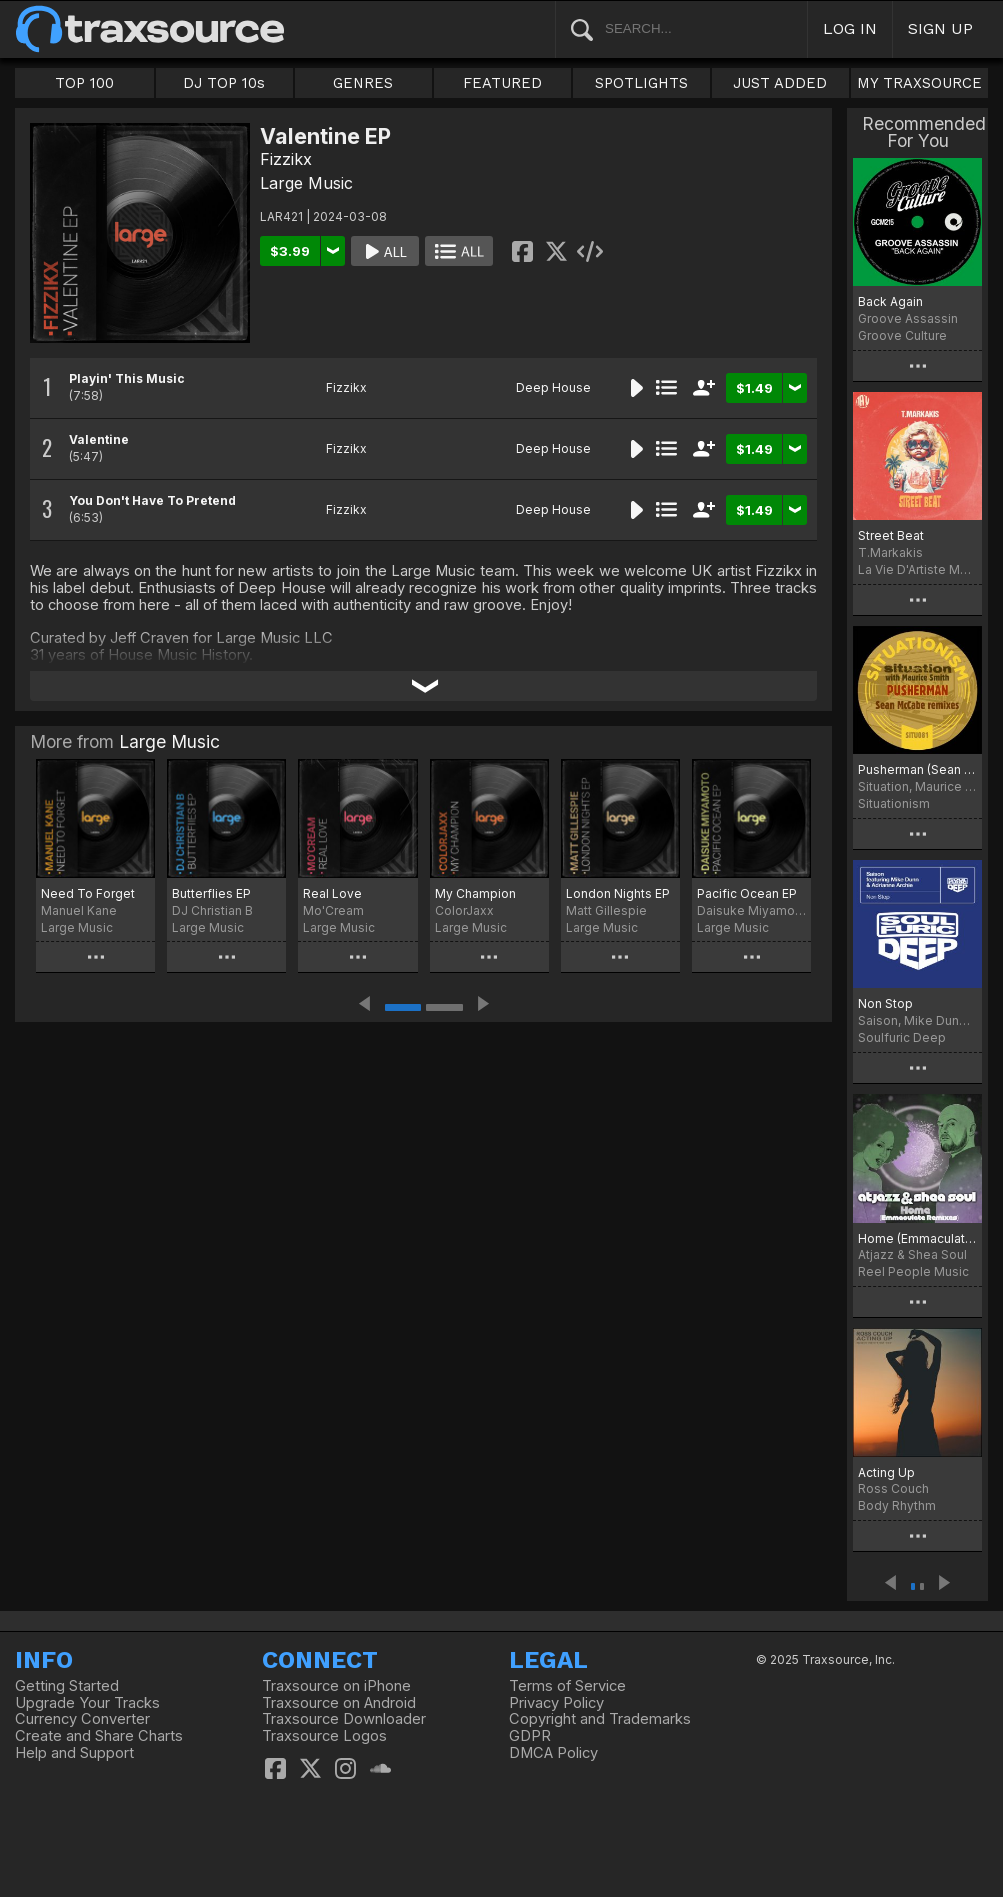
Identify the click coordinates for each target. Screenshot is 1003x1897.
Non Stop (885, 1003)
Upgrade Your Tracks (87, 1703)
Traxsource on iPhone (336, 1686)
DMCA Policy (553, 1753)
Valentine (99, 439)
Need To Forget (88, 893)
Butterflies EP (211, 893)
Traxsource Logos (324, 1736)
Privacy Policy (556, 1703)
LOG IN (850, 28)
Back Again (890, 301)
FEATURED (502, 83)
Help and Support (74, 1753)
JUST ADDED (780, 83)
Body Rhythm (897, 1505)
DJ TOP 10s (224, 83)
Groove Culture (902, 335)
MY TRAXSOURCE (919, 83)
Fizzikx (286, 159)
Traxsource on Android (339, 1703)
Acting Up (886, 1472)
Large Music (306, 183)
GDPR (530, 1736)
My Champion (475, 893)
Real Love (332, 893)
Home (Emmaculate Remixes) (917, 1238)
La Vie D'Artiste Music (917, 569)
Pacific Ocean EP (747, 893)
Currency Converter (82, 1719)
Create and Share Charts (99, 1736)
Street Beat (891, 535)
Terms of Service (567, 1686)
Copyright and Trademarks (600, 1719)
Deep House (553, 387)
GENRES (363, 83)
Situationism (894, 803)
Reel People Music (913, 1271)
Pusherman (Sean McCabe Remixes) (917, 769)
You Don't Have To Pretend (152, 500)
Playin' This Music (127, 378)
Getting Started (67, 1686)
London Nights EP (618, 893)
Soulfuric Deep (902, 1037)
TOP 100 (84, 83)
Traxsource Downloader (344, 1719)
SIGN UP (940, 28)
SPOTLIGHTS (641, 83)
